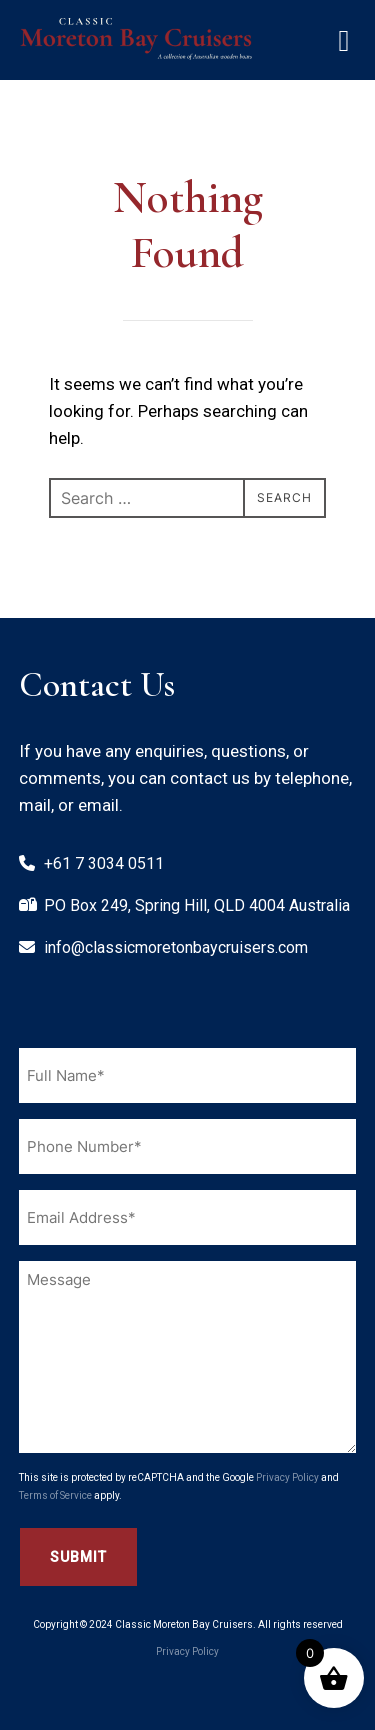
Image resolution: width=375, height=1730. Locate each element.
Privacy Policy (287, 1477)
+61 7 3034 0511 (104, 863)
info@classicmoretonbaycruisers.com (176, 947)
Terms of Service (55, 1495)
